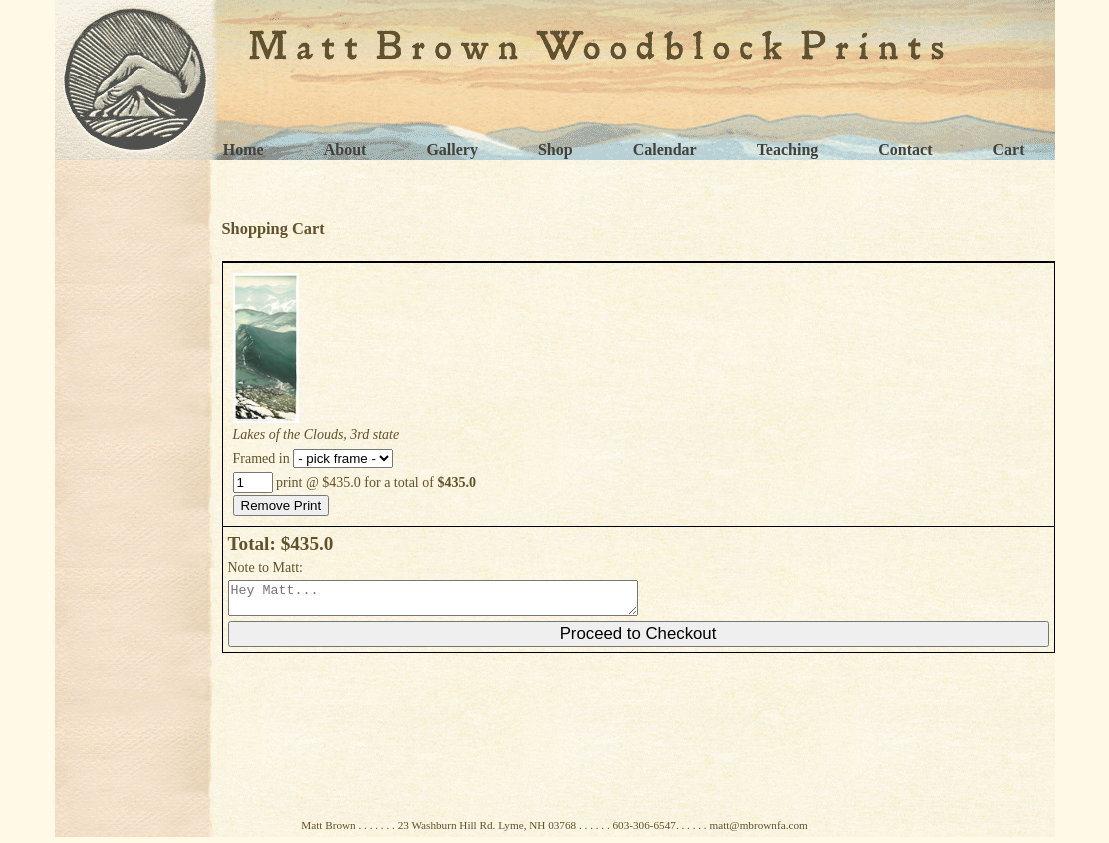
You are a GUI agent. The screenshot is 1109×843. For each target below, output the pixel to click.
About (345, 149)
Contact (905, 149)
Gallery (452, 149)
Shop (555, 149)
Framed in (313, 458)
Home (243, 149)
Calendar (665, 149)
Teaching (788, 149)
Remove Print (281, 505)
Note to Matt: (265, 567)
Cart (1009, 149)
